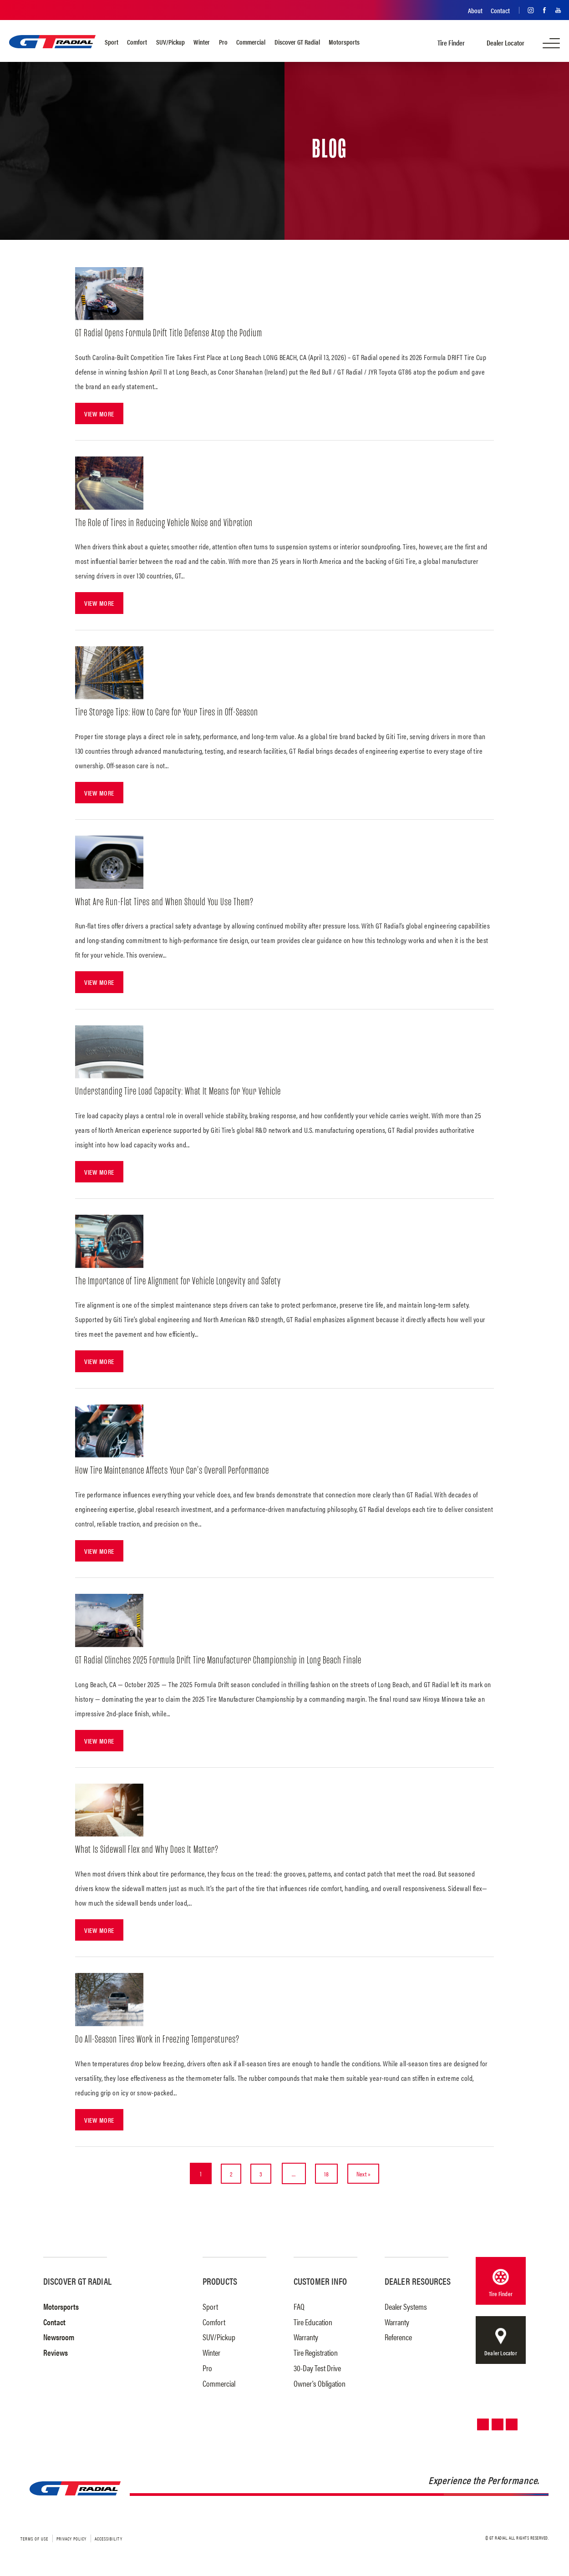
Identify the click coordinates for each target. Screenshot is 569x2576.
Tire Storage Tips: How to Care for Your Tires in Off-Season (172, 713)
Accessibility (108, 2542)
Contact (500, 10)
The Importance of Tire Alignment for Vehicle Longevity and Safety (183, 1282)
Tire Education (313, 2325)
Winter (201, 41)
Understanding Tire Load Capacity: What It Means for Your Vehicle (183, 1092)
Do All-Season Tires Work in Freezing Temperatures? (161, 2042)
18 (328, 2177)
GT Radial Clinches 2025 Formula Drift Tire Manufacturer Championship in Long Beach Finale (224, 1662)
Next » (368, 2177)
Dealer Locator (505, 42)
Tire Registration (316, 2356)
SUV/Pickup (170, 41)
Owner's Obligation (319, 2387)
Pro (223, 41)
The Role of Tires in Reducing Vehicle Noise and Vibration (168, 523)
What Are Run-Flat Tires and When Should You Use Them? (167, 902)
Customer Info (320, 2284)
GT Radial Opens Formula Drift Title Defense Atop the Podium (172, 333)
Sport (111, 41)
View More (100, 413)
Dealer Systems (406, 2310)
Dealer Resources (418, 2284)
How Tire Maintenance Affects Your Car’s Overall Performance (177, 1472)
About (475, 10)
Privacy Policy (71, 2542)
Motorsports (344, 41)
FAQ (299, 2310)
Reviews (55, 2356)
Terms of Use (34, 2542)
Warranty (306, 2340)
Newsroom (58, 2340)
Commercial (250, 41)
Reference (398, 2340)
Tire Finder (451, 42)
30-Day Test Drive (317, 2371)
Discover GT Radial (297, 41)
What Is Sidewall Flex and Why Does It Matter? (150, 1852)
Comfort (137, 41)
